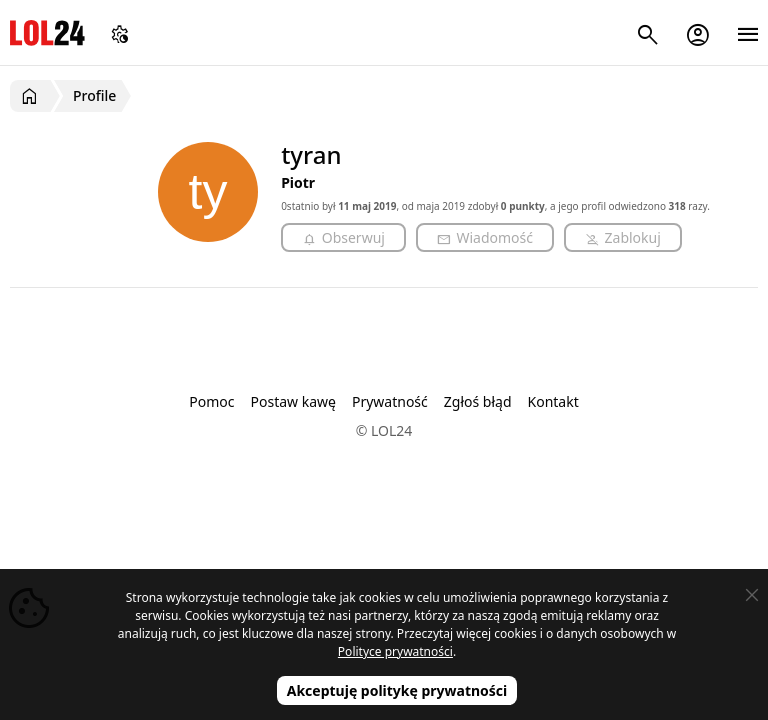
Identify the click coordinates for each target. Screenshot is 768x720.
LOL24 (47, 32)
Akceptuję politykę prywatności (397, 690)
